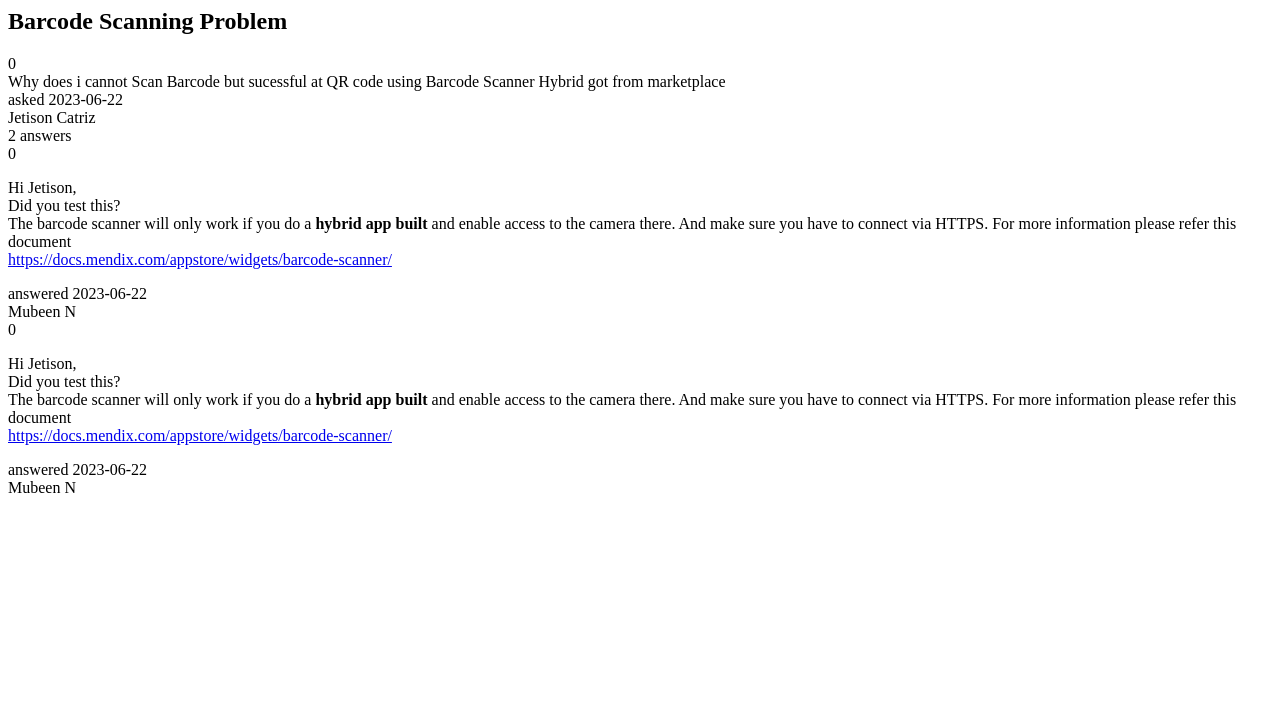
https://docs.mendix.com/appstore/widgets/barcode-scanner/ (200, 259)
